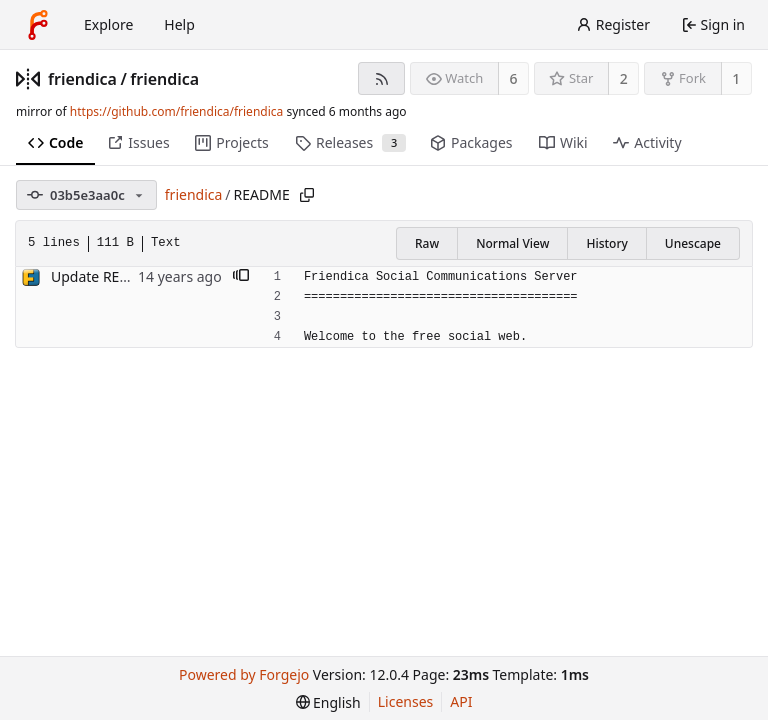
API (461, 701)
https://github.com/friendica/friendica (176, 111)
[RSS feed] (381, 78)
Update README (105, 276)
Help (179, 24)
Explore (108, 24)
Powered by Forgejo (244, 674)
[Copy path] (307, 195)
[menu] (328, 702)
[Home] (38, 25)
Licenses (406, 701)
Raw (427, 243)
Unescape (693, 243)
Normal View (512, 243)
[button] (241, 277)
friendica (82, 79)
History (606, 243)
